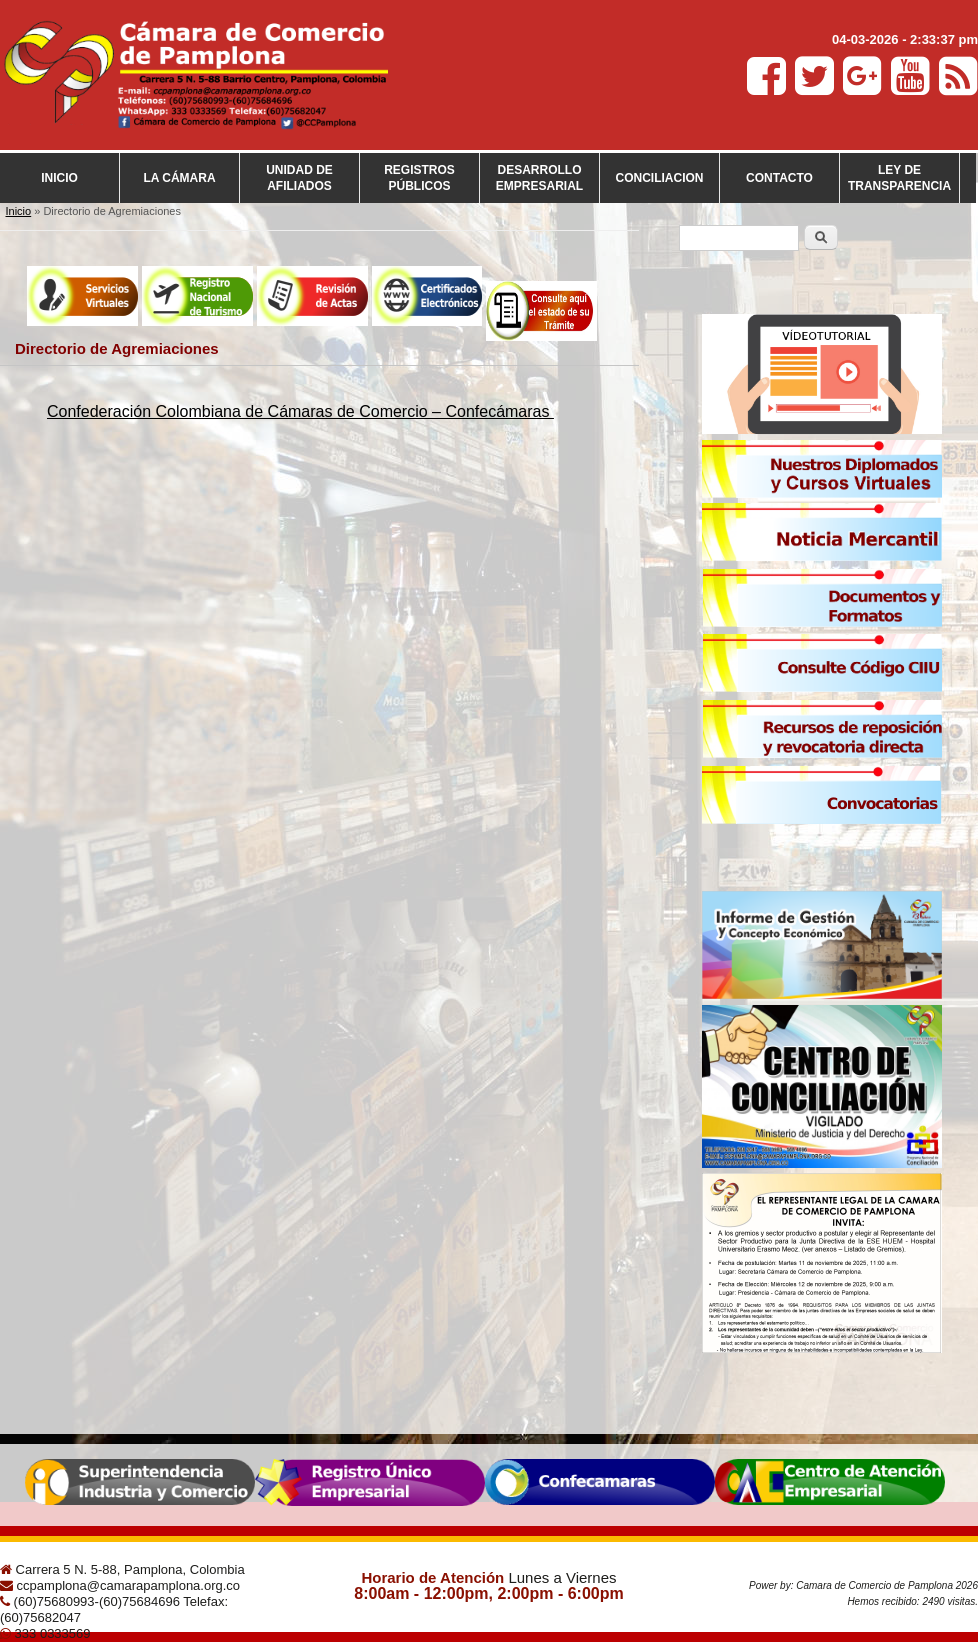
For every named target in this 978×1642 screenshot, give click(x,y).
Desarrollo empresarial (539, 178)
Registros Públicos (419, 178)
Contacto (779, 178)
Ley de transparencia (899, 178)
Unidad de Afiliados (299, 178)
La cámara (179, 178)
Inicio (59, 178)
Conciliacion (660, 178)
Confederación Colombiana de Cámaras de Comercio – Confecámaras (300, 411)
